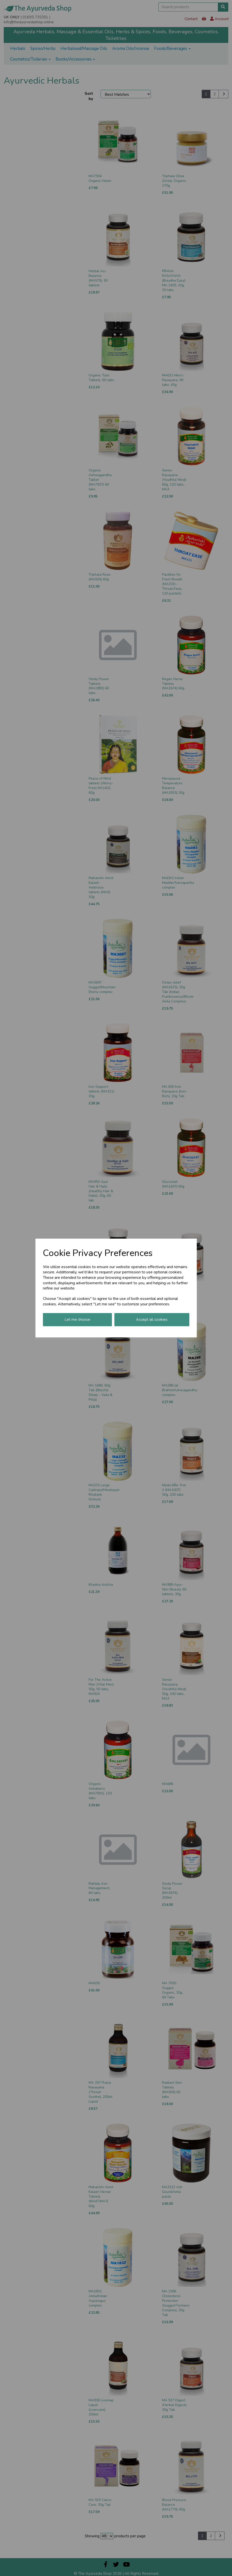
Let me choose (77, 1319)
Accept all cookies (151, 1319)
